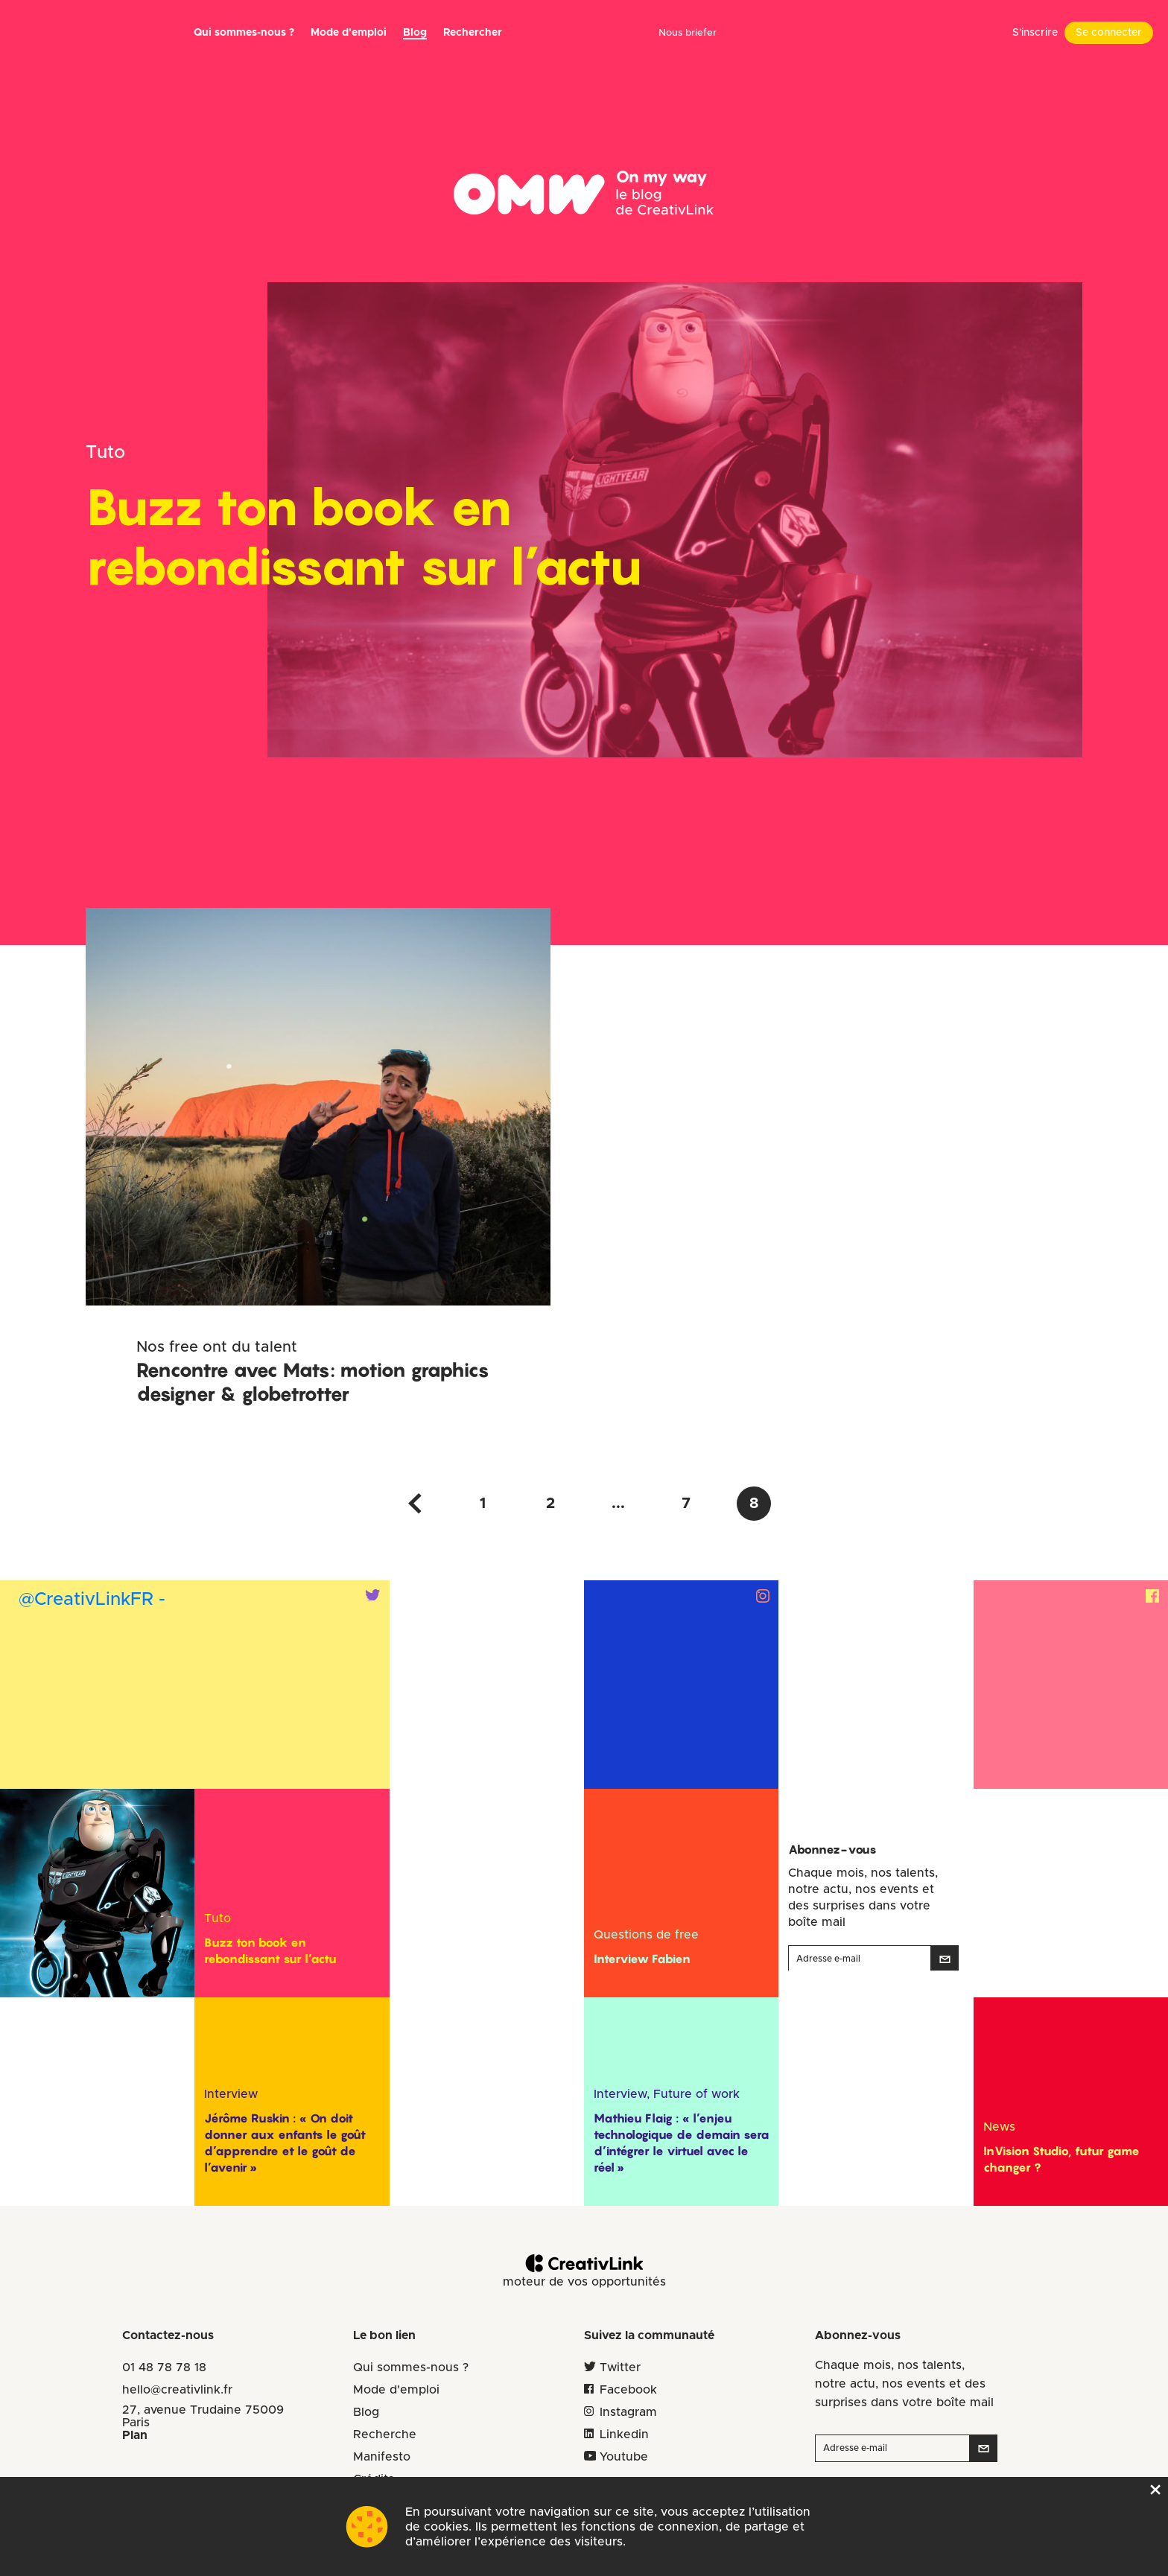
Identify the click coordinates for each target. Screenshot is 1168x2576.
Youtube (624, 2457)
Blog (415, 33)
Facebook (628, 2390)
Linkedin (624, 2434)
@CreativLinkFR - (92, 1600)
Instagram (628, 2412)
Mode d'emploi (396, 2390)
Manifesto (381, 2457)
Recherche (384, 2434)
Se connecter (1109, 33)
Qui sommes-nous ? (244, 33)
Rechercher (472, 33)
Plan (134, 2435)
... (618, 1503)
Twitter (620, 2367)
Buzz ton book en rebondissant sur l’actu (364, 536)
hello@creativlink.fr (177, 2390)
